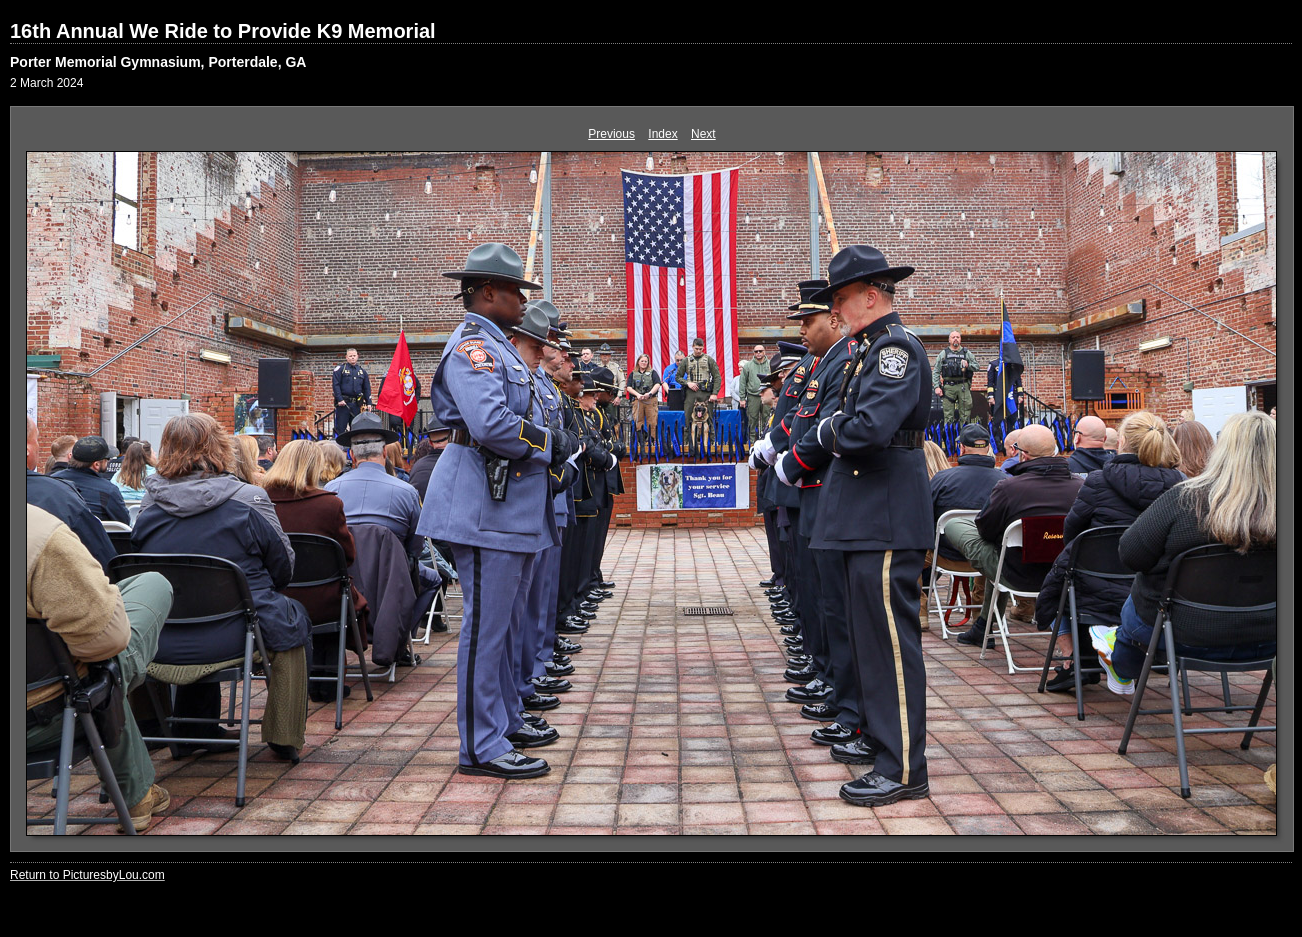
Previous (611, 134)
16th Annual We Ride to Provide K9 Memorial (223, 31)
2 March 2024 (46, 83)
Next (703, 134)
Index (662, 134)
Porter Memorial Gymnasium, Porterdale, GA (158, 62)
